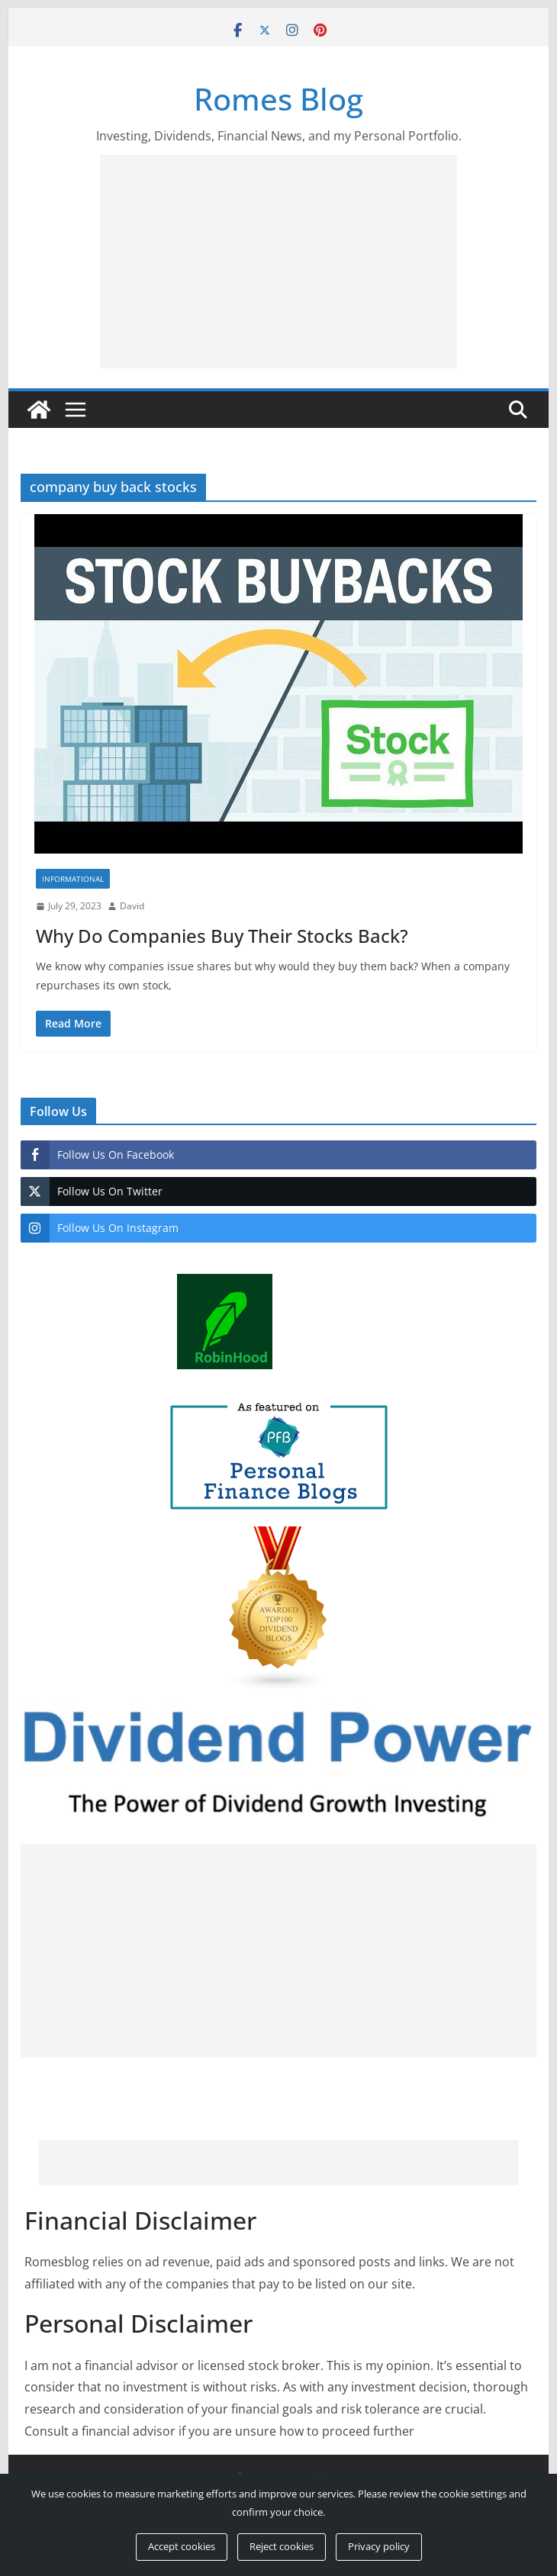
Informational (73, 878)
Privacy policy (379, 2546)
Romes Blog (278, 99)
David (132, 905)
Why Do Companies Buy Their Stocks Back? (222, 935)
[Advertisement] (327, 261)
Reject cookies (282, 2546)
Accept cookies (181, 2546)
